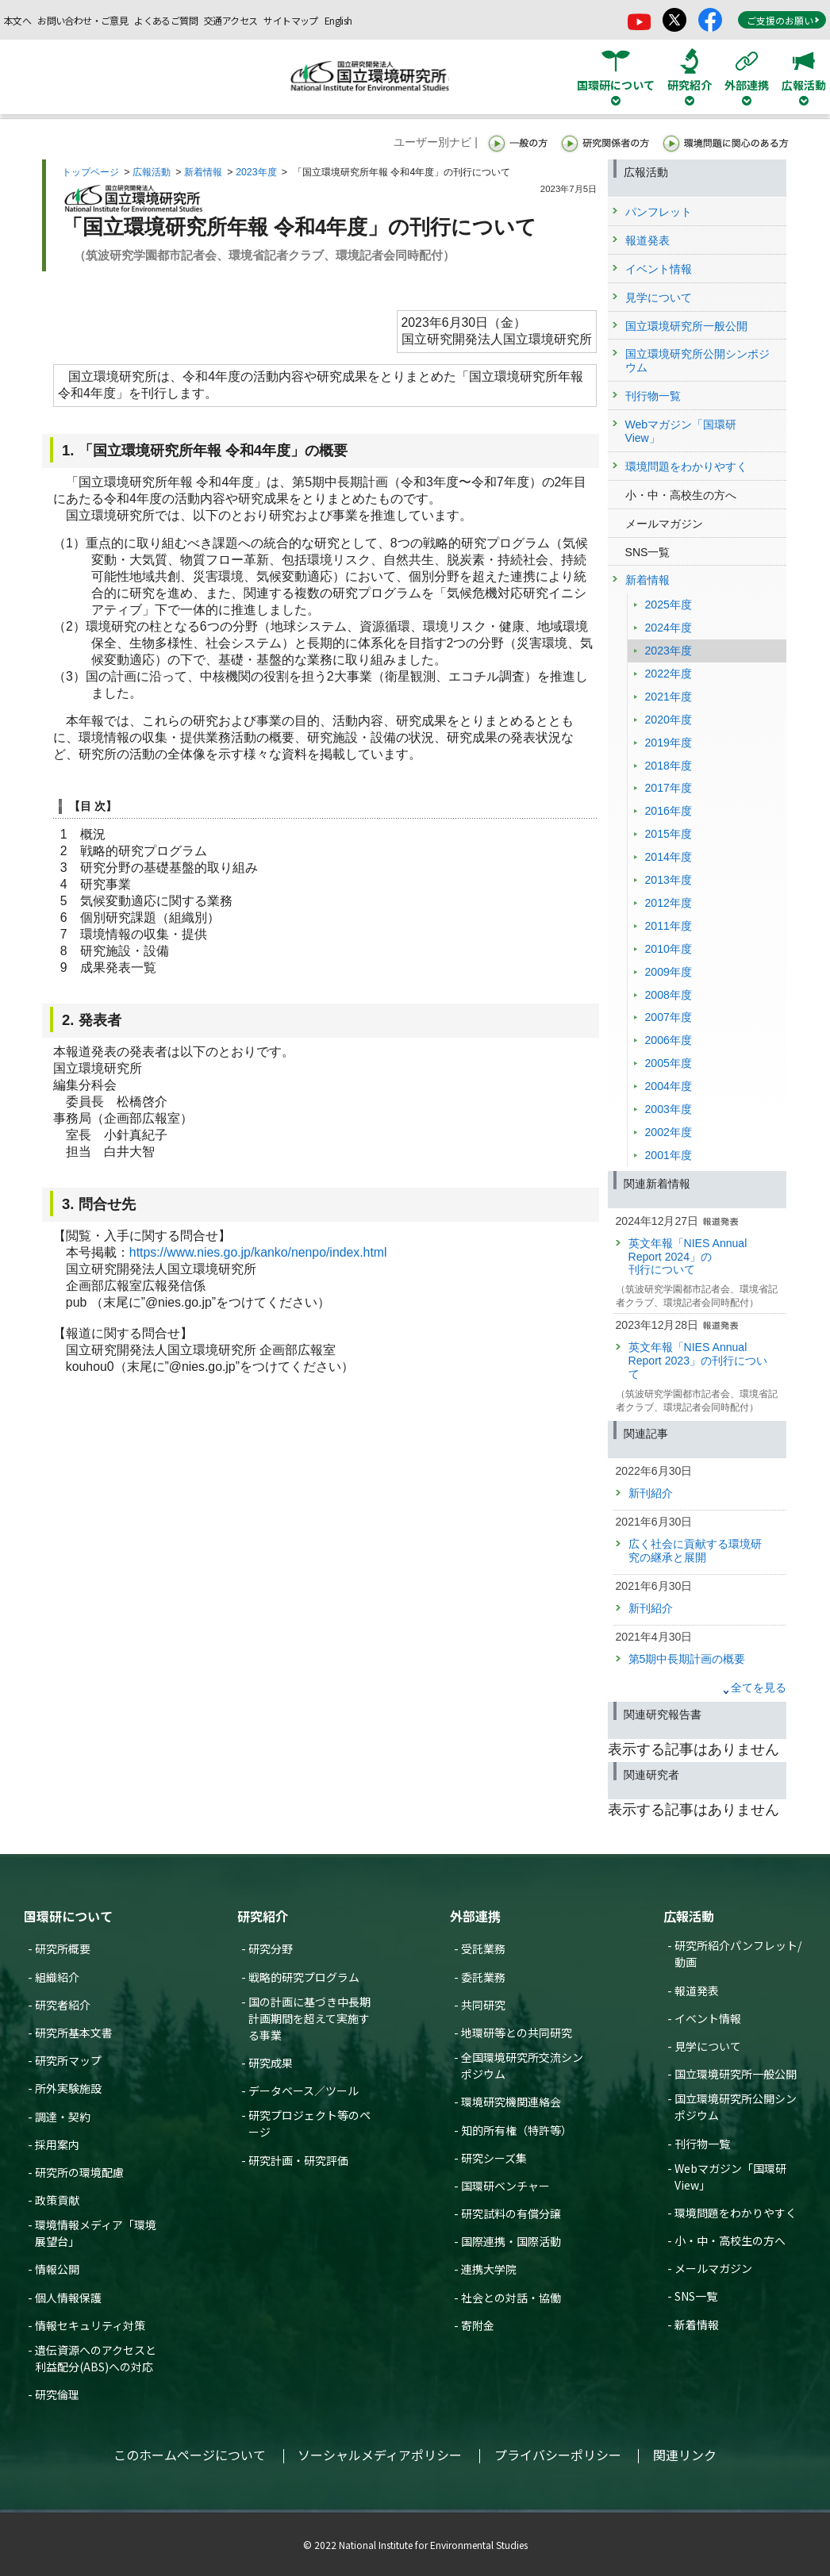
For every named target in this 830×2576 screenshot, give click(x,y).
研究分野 (270, 1948)
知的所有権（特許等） (516, 2130)
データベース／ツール (303, 2090)
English (338, 20)
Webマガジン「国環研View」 (730, 2176)
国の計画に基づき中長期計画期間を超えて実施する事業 (309, 2018)
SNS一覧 (695, 2296)
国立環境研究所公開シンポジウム (735, 2106)
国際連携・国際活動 (511, 2241)
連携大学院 (489, 2269)
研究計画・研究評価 (298, 2160)
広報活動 (152, 172)
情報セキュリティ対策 (90, 2325)
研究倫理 (57, 2394)
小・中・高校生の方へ (730, 2240)
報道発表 (696, 1990)
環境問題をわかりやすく (735, 2213)
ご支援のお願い (783, 20)
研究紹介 (262, 1915)
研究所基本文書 (74, 2032)
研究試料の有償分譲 (511, 2213)
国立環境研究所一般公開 (735, 2074)
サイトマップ (290, 20)
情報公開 (57, 2269)
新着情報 (203, 172)
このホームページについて (189, 2454)
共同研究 (483, 2005)
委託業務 (483, 1977)
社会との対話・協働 (511, 2297)
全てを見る (758, 1687)
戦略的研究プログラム (303, 1977)
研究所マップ (68, 2060)
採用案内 (57, 2144)
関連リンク (685, 2454)
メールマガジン (713, 2268)
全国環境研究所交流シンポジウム (522, 2065)
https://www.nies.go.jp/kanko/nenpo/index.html (258, 1252)
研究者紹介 (62, 2005)
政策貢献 (57, 2200)
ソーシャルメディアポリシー (380, 2454)
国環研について (68, 1915)
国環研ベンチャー (505, 2186)
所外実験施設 (68, 2088)
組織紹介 (57, 1977)
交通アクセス (230, 20)
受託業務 (483, 1948)
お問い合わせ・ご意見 (82, 20)
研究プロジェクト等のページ (309, 2123)
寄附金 (477, 2325)
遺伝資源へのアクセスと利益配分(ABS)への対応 (95, 2358)
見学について (707, 2046)
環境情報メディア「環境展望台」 (95, 2233)
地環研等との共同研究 (516, 2032)
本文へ (17, 20)
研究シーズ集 (494, 2158)
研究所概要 (62, 1948)
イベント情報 (707, 2018)
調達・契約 (62, 2117)
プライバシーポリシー (557, 2454)
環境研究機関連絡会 (511, 2102)
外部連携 (475, 1915)
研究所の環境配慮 (79, 2172)
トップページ (90, 172)
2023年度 (256, 172)
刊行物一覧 (702, 2144)
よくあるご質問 (166, 20)
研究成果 (270, 2063)
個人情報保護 (68, 2297)
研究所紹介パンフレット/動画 (737, 1953)
